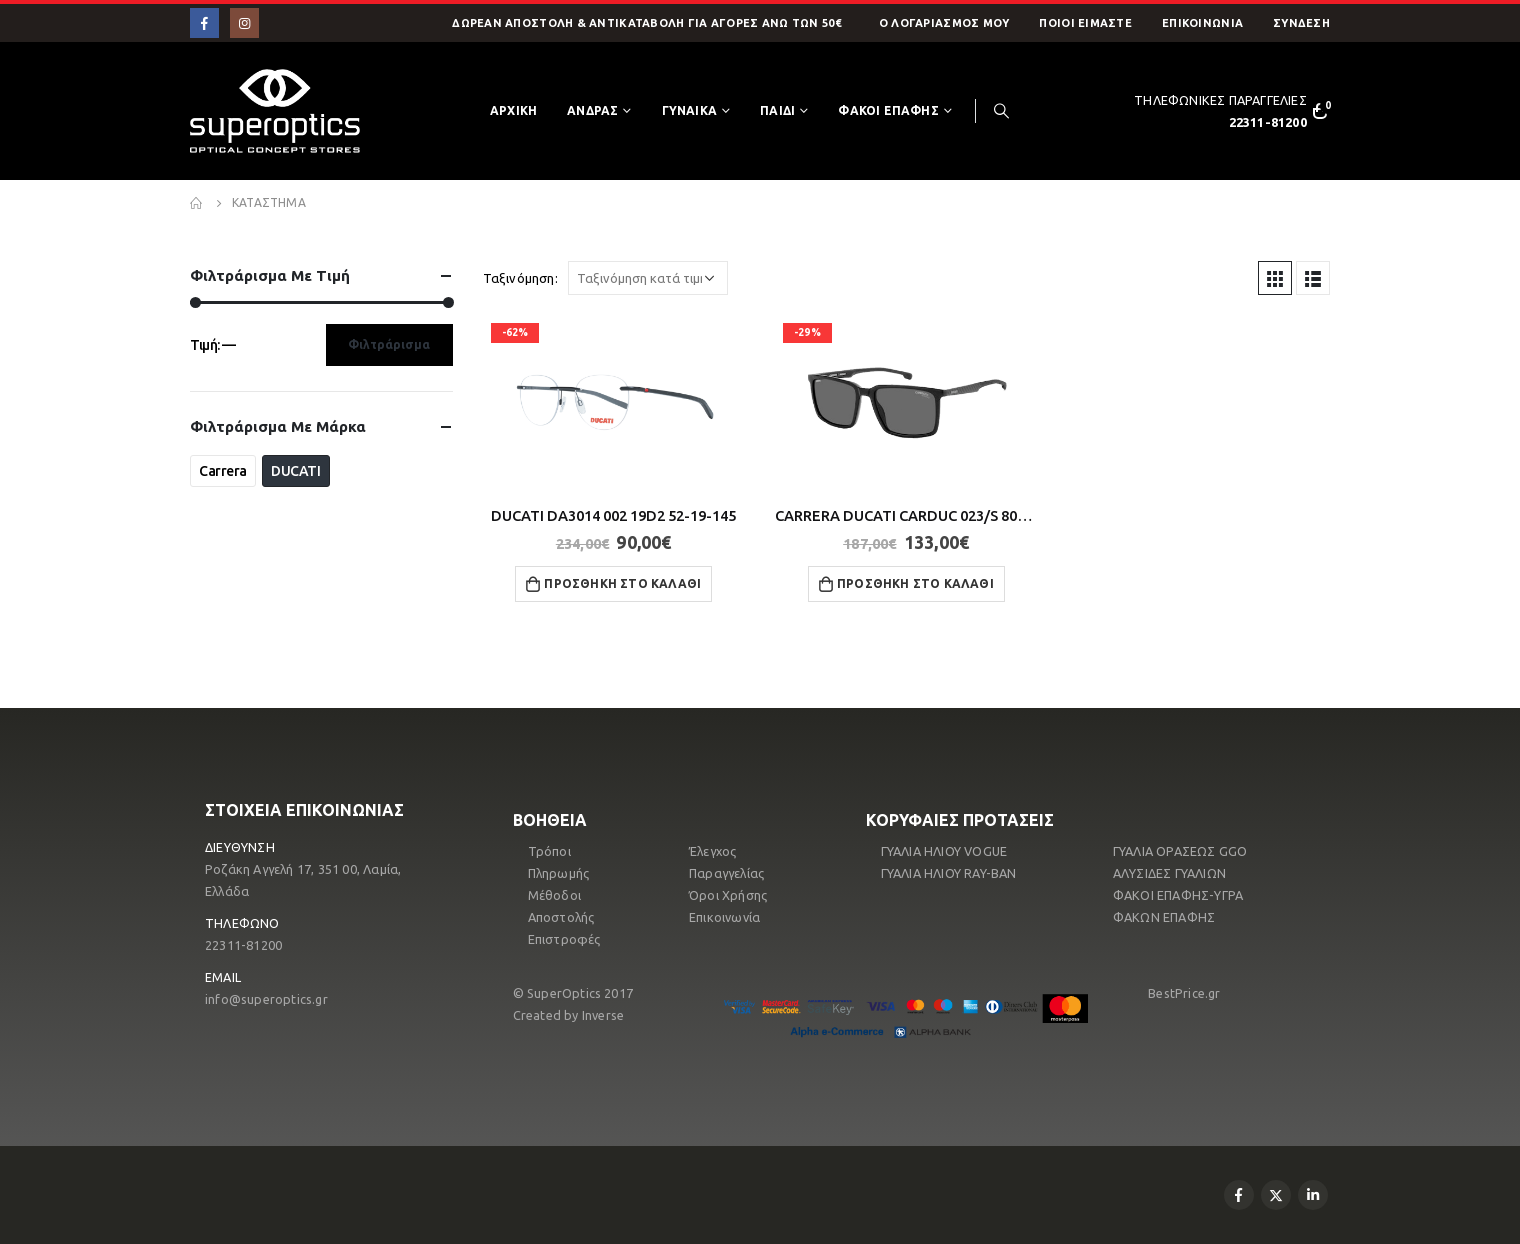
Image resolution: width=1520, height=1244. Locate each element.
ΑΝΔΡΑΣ (592, 110)
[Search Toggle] (1001, 111)
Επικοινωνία (1202, 23)
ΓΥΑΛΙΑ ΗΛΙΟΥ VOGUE (944, 851)
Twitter (1276, 1195)
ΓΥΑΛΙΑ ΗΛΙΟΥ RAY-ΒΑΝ (949, 873)
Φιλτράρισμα (389, 344)
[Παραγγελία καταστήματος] (648, 278)
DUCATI (295, 471)
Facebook (1239, 1195)
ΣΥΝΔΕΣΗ (1301, 23)
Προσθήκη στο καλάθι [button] (622, 583)
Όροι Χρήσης (728, 895)
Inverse (603, 1015)
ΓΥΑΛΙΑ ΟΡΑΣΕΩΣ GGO (1180, 851)
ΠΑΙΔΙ (777, 110)
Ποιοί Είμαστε (1085, 23)
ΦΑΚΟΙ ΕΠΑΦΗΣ (888, 110)
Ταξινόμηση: (520, 278)
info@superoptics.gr (266, 999)
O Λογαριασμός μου (944, 23)
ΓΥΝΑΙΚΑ (689, 110)
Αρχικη (513, 110)
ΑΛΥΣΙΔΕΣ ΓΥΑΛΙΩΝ (1169, 873)
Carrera (223, 471)
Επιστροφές (564, 939)
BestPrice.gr (1184, 993)
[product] (614, 402)
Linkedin (1313, 1195)
